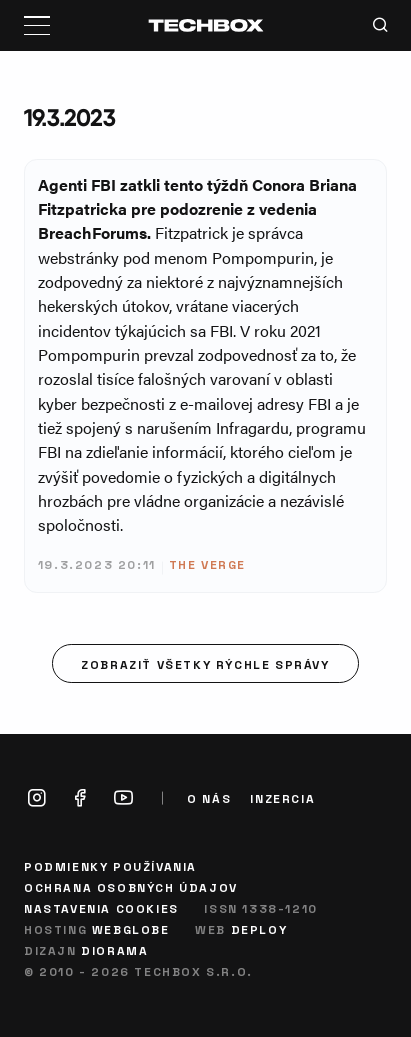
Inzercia (282, 798)
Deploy (259, 929)
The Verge (207, 564)
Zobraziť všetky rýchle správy (205, 664)
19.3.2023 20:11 (97, 564)
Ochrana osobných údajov (131, 887)
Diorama (114, 950)
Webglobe (131, 929)
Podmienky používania (110, 866)
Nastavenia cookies (101, 908)
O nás (209, 798)
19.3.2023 (69, 117)
